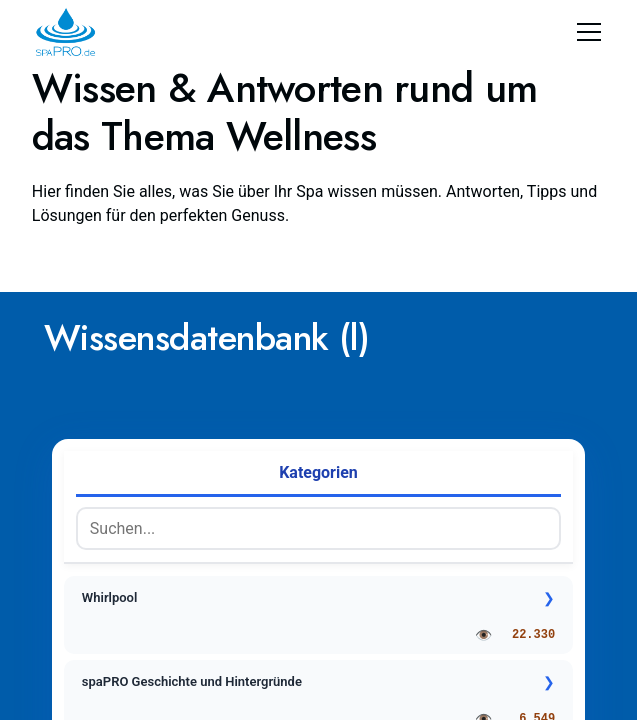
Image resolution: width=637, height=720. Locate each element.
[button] (585, 32)
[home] (65, 32)
